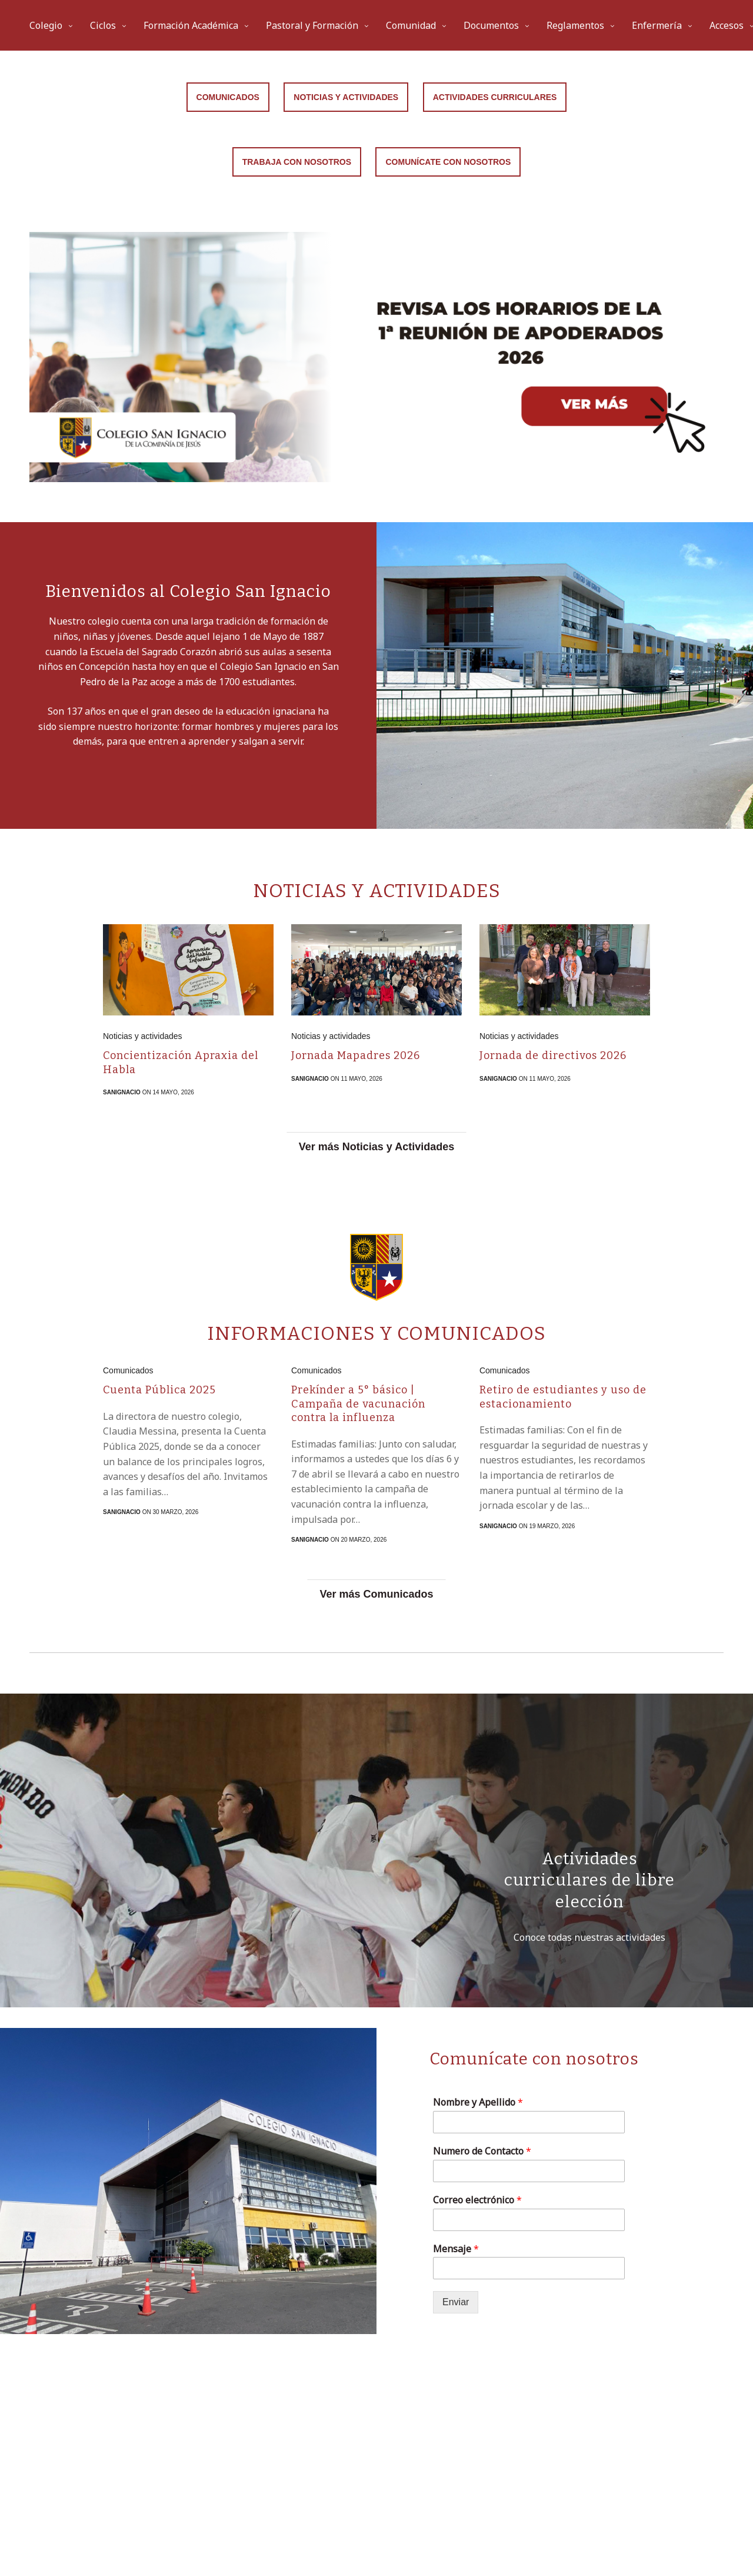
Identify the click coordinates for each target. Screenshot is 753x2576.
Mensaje (456, 2249)
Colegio (45, 25)
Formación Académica (191, 25)
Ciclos (103, 25)
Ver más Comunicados (376, 1594)
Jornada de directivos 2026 (553, 1055)
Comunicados (227, 97)
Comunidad (411, 25)
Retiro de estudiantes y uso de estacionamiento (563, 1396)
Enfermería (657, 25)
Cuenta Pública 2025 (159, 1389)
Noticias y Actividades (346, 97)
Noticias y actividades (142, 1036)
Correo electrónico (477, 2200)
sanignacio (122, 1092)
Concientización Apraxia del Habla (180, 1062)
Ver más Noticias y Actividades (376, 1147)
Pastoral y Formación (312, 25)
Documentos (491, 25)
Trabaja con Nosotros (296, 162)
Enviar (455, 2302)
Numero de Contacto (482, 2151)
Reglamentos (575, 25)
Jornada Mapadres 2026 (355, 1055)
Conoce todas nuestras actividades (589, 1937)
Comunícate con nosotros (448, 162)
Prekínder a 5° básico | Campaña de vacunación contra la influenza (358, 1403)
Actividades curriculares (495, 97)
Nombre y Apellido (478, 2102)
